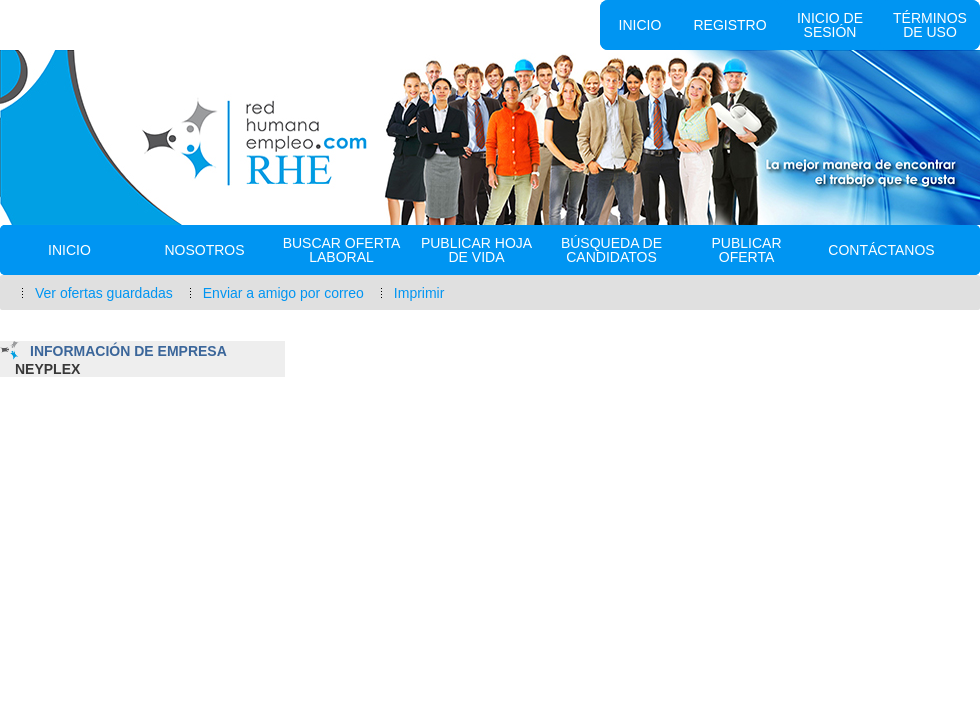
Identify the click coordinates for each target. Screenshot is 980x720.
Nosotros (204, 250)
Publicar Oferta (746, 250)
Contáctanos (881, 250)
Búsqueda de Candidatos (611, 250)
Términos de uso (930, 25)
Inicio (640, 25)
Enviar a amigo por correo (283, 293)
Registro (729, 25)
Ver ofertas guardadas (104, 293)
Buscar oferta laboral (342, 250)
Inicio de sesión (830, 25)
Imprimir (419, 293)
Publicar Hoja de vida (476, 250)
